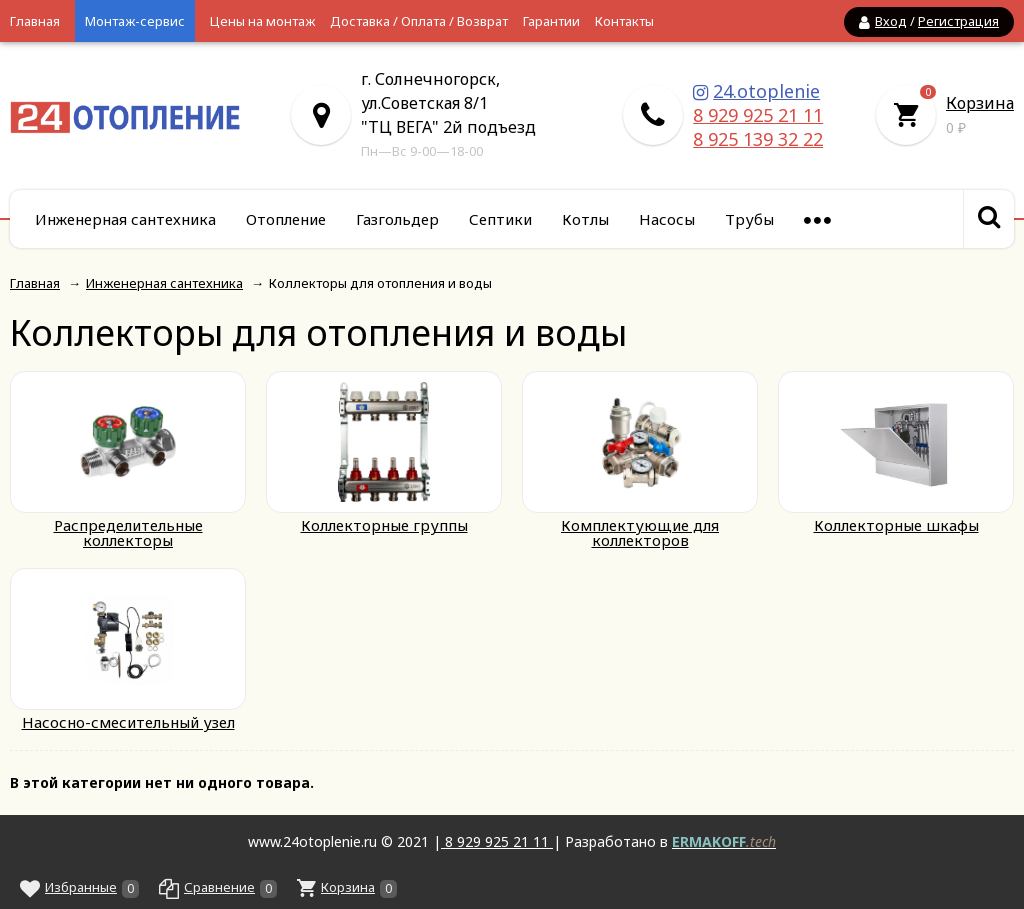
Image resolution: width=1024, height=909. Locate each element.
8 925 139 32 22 (758, 139)
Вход (891, 21)
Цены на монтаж (262, 21)
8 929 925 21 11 (758, 115)
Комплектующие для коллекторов (640, 532)
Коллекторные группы (384, 525)
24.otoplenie (766, 91)
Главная (35, 21)
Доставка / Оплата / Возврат (419, 21)
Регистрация (958, 21)
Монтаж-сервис (135, 21)
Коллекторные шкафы (896, 525)
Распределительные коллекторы (128, 532)
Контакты (624, 21)
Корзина (980, 103)
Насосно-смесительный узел (128, 722)
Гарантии (551, 21)
